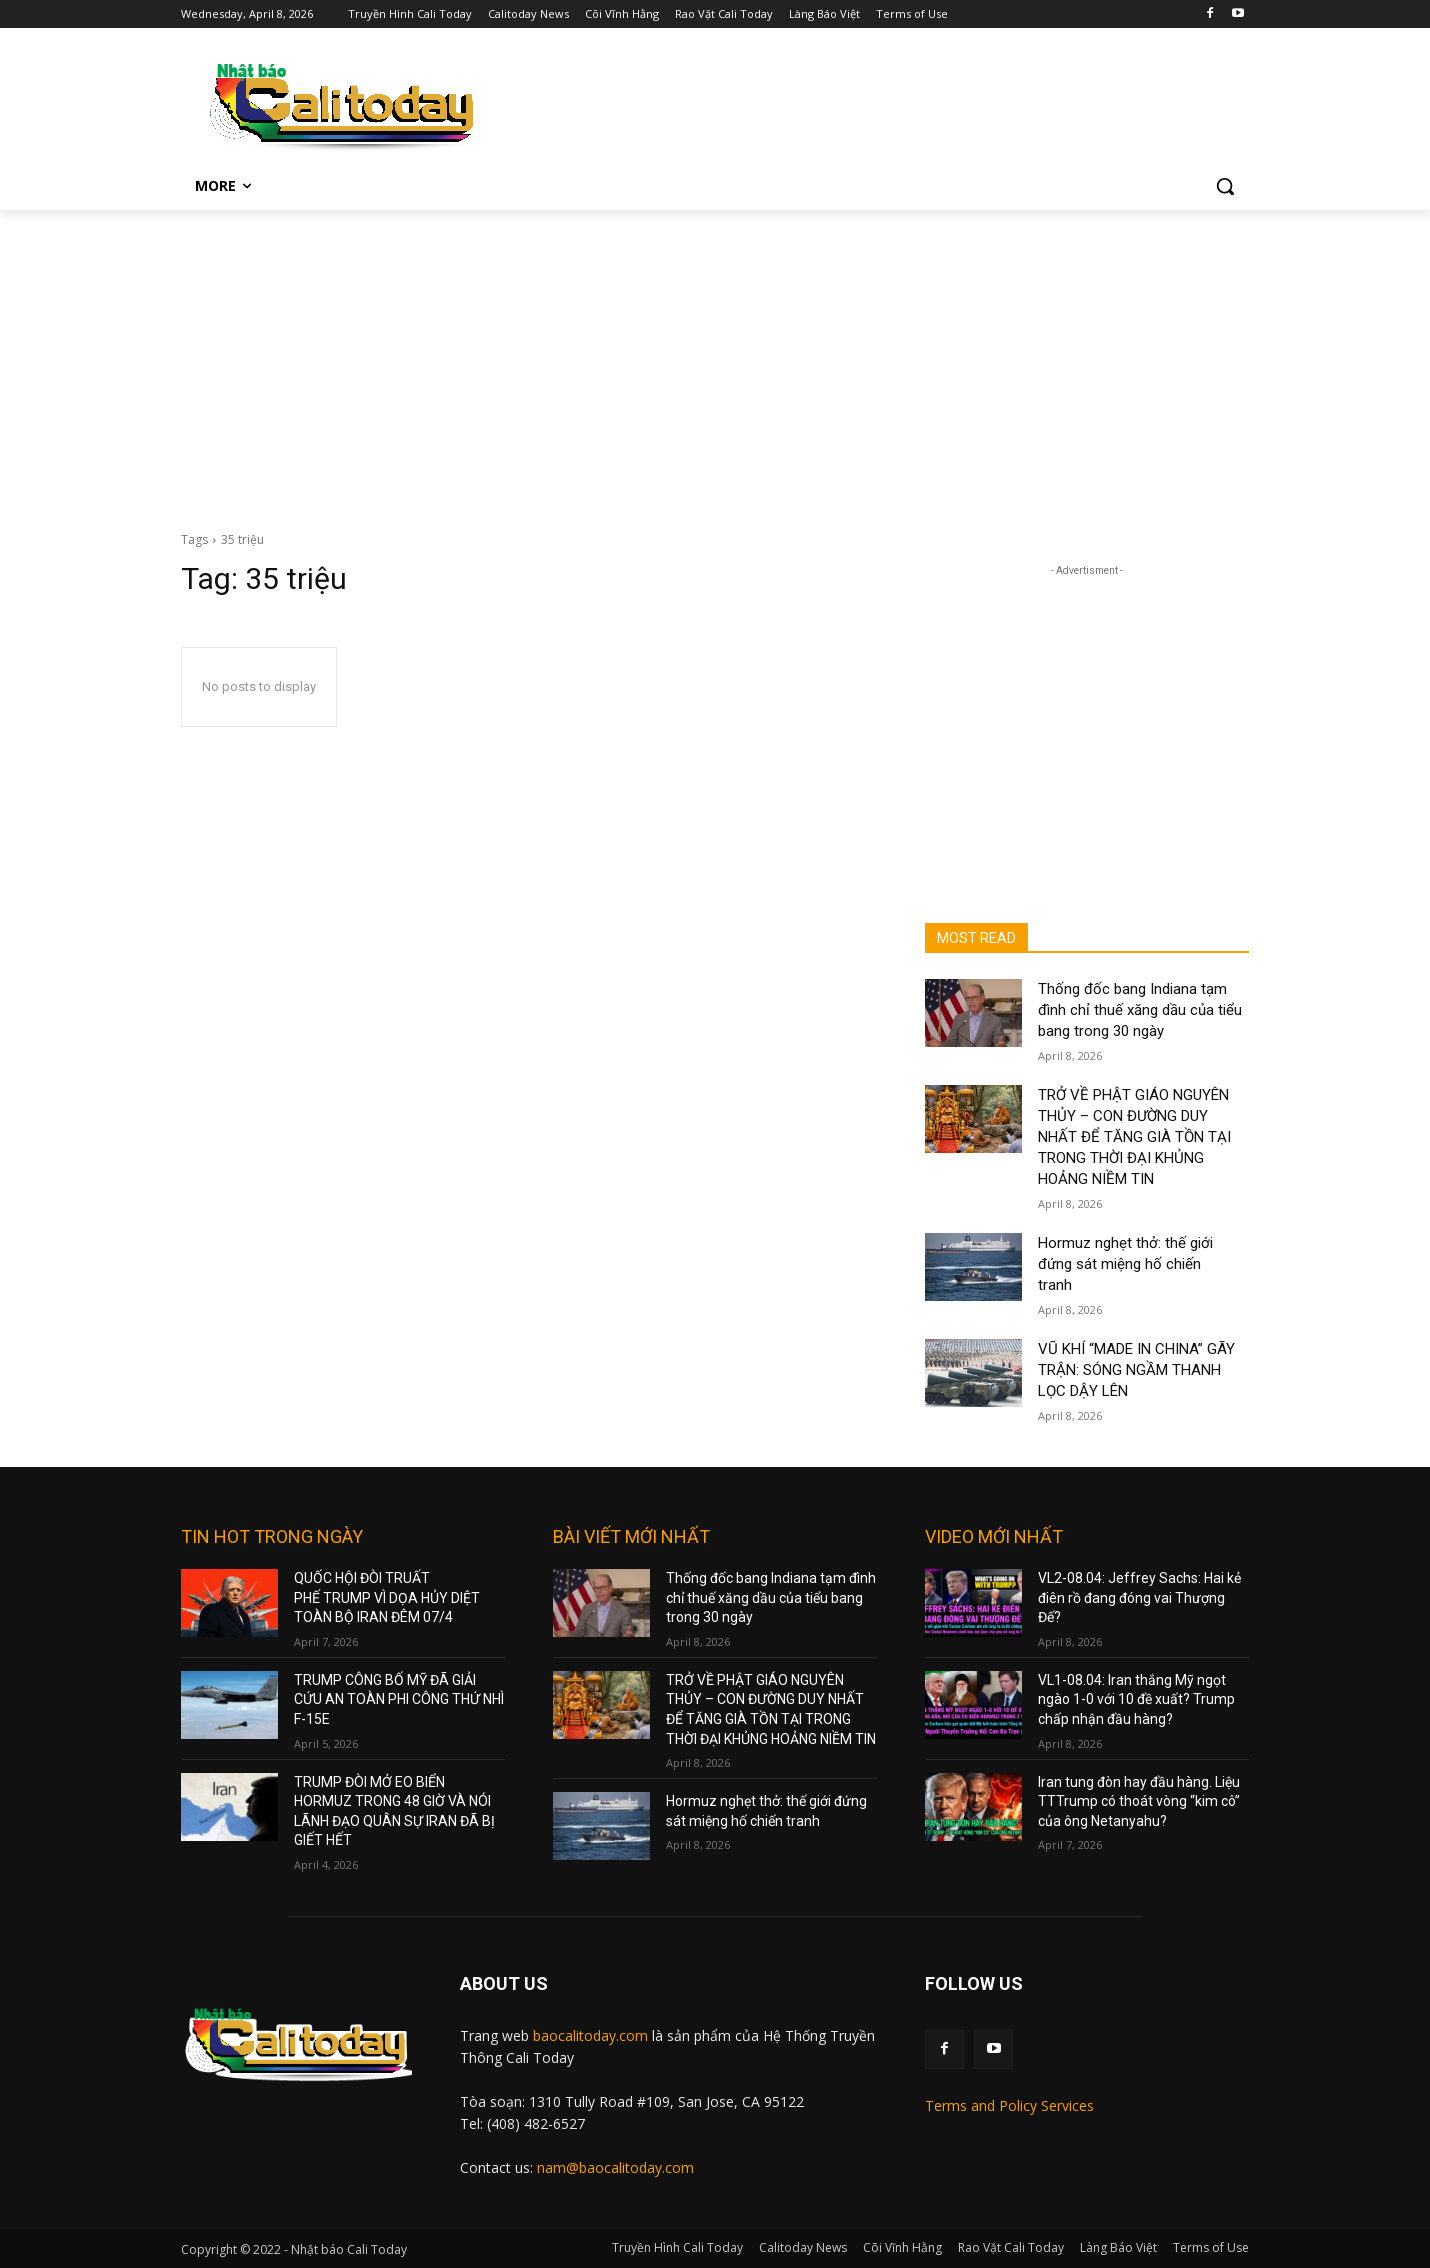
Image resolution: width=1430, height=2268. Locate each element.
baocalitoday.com (590, 2035)
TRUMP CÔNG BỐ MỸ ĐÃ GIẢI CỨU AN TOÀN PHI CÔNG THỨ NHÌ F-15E (399, 1699)
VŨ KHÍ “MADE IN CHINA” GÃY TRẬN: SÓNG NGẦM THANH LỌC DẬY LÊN (1136, 1370)
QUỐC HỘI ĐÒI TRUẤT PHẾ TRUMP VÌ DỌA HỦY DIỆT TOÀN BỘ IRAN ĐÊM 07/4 (387, 1597)
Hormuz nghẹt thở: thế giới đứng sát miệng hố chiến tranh (1125, 1264)
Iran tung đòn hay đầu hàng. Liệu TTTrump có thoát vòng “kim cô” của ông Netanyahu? (1139, 1801)
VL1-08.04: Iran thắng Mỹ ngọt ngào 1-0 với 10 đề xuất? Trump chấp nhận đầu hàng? (1136, 1699)
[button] (1225, 186)
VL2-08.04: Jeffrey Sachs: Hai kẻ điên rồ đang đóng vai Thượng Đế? (1139, 1597)
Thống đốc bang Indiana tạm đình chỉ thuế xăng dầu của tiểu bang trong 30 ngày (1140, 1010)
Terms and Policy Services (1009, 2105)
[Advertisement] (715, 360)
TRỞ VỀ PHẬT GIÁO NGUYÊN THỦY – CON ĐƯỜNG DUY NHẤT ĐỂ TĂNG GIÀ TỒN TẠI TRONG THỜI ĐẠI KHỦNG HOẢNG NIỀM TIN (1134, 1137)
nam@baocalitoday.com (615, 2167)
